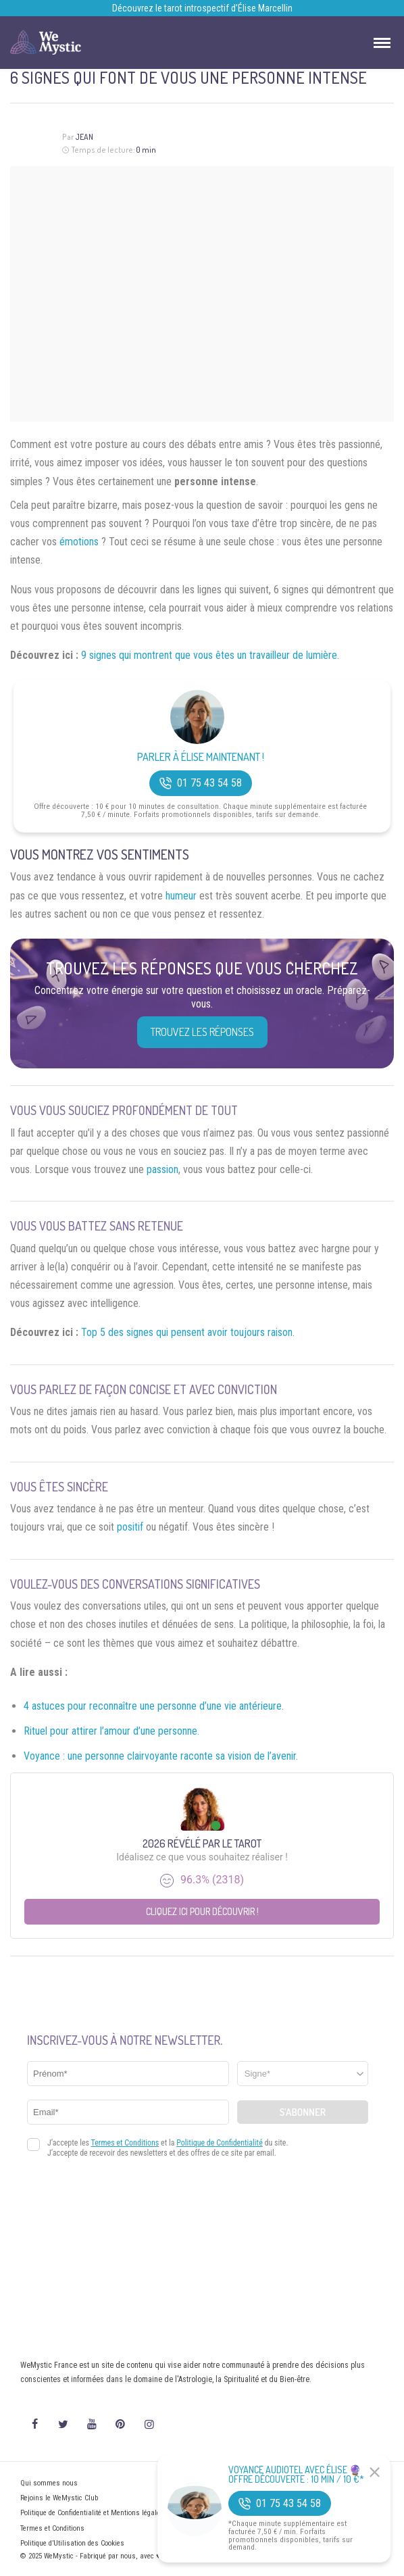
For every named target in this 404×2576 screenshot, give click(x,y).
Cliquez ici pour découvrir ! (202, 1911)
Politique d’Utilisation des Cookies (72, 2543)
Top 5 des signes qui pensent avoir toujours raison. (188, 1332)
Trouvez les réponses (202, 1032)
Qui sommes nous (49, 2483)
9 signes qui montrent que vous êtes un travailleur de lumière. (210, 655)
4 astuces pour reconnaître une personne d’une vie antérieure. (154, 1706)
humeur (181, 895)
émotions (79, 541)
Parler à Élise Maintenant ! (200, 757)
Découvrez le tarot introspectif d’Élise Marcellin (202, 8)
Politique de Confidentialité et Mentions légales (92, 2512)
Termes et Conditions (52, 2528)
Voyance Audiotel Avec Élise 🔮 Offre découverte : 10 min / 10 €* (296, 2474)
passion (162, 1169)
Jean (84, 137)
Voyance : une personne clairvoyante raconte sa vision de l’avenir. (161, 1756)
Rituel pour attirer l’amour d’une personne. (111, 1731)
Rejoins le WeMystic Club (59, 2498)
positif (130, 1526)
